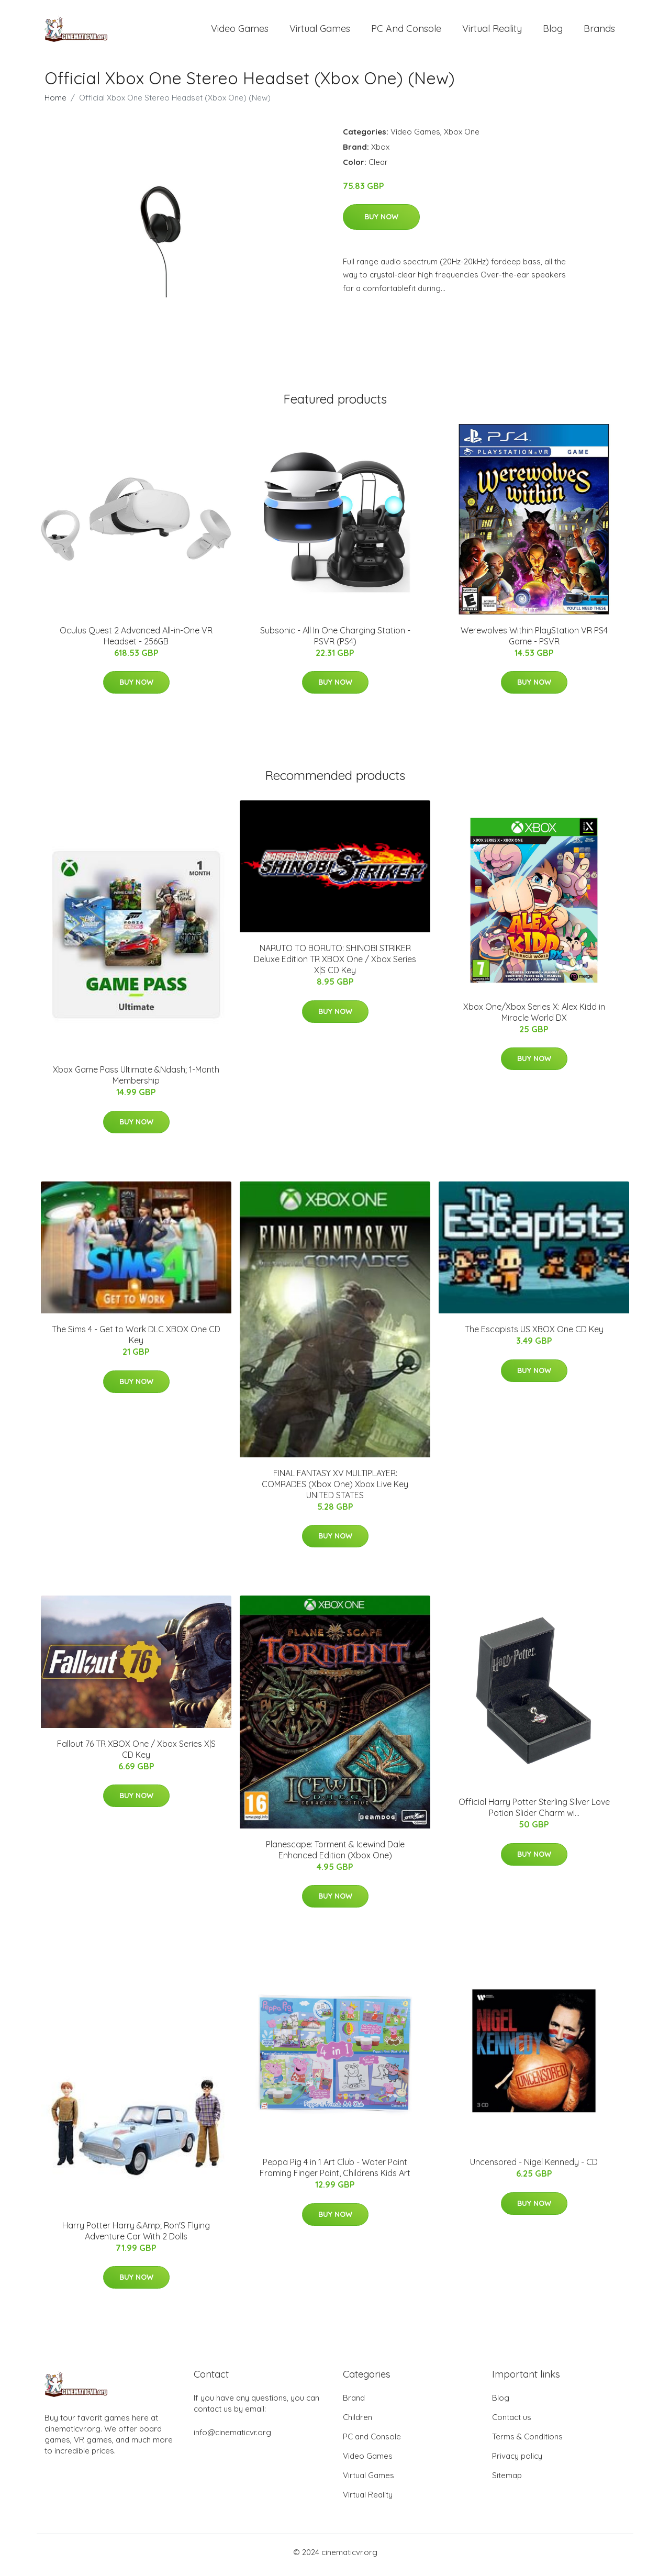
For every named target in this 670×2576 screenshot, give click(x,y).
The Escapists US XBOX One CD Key (534, 1335)
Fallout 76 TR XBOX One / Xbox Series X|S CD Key (136, 1754)
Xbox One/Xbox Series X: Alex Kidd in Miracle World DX (534, 1017)
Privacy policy (517, 2462)
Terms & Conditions (527, 2442)
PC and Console (406, 31)
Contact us (511, 2423)
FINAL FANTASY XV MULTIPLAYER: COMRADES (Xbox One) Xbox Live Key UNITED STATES (335, 1489)
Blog (553, 31)
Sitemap (507, 2481)
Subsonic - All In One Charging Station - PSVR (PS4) (335, 641)
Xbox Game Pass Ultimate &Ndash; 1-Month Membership (136, 1080)
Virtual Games (319, 31)
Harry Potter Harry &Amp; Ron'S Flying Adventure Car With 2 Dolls (136, 2236)
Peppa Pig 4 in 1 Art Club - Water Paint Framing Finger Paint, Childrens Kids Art (335, 2173)
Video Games (240, 31)
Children (357, 2423)
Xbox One (461, 137)
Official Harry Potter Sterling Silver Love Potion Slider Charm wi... (534, 1813)
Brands (599, 31)
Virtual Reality (492, 31)
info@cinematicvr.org (232, 2438)
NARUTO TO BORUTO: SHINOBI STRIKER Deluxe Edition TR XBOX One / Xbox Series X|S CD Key (335, 965)
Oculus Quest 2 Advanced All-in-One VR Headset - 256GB (136, 641)
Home (55, 103)
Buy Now (381, 222)
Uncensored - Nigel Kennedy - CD (534, 2167)
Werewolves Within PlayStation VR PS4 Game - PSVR (534, 641)
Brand (354, 2403)
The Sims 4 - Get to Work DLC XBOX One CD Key (136, 1340)
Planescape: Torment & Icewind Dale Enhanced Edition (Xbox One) (335, 1855)
